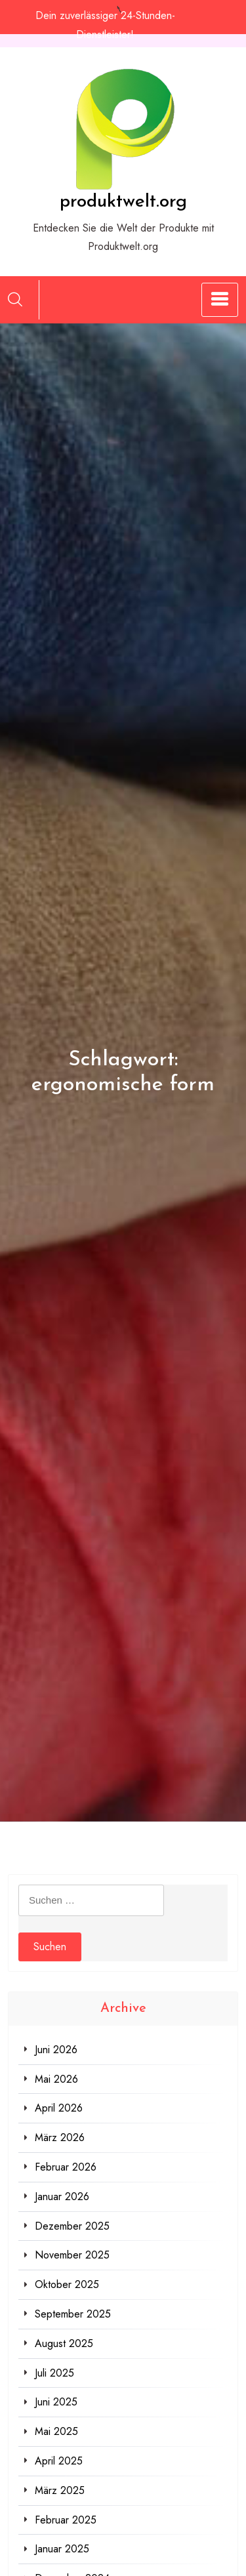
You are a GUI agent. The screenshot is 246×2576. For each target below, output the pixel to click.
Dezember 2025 (72, 2226)
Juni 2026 (56, 2049)
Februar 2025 (65, 2519)
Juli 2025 (54, 2373)
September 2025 (73, 2313)
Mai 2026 (56, 2079)
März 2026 (60, 2137)
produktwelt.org (123, 202)
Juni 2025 (56, 2401)
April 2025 (59, 2460)
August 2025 (64, 2343)
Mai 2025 (56, 2431)
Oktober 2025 (67, 2284)
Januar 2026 (62, 2196)
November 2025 (72, 2254)
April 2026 (59, 2108)
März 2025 (60, 2490)
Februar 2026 (65, 2167)
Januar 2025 (62, 2548)
